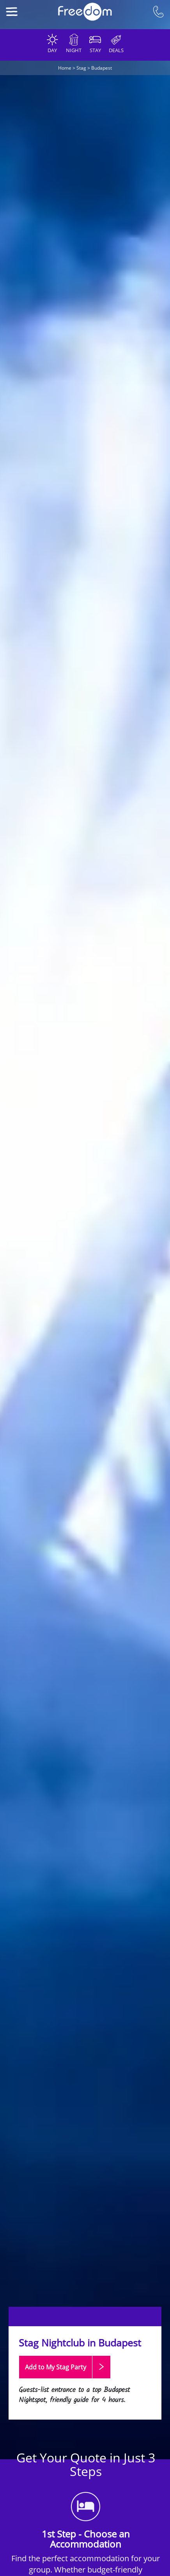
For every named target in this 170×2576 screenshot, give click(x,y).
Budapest (101, 68)
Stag (81, 68)
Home (64, 68)
